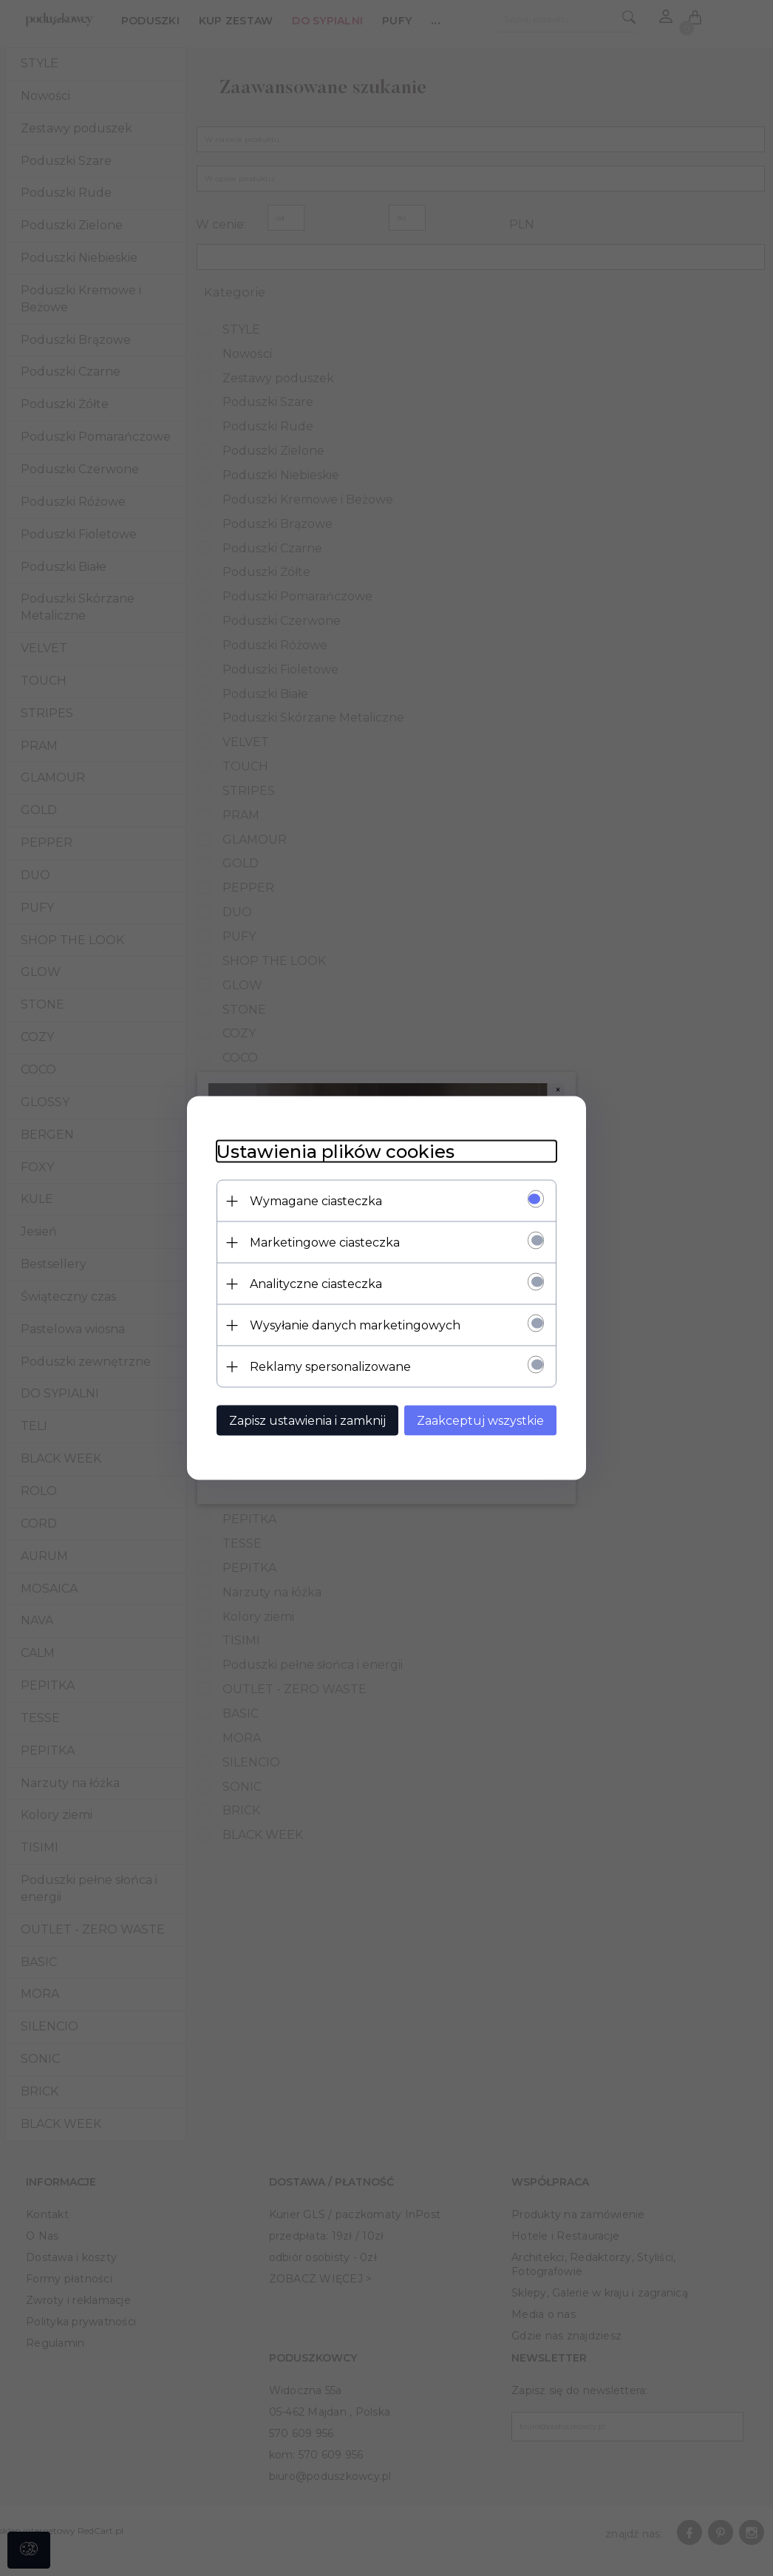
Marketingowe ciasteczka (325, 1243)
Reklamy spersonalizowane (330, 1367)
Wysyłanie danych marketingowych (355, 1325)
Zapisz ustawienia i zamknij (307, 1421)
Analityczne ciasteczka (316, 1284)
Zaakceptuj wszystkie (480, 1421)
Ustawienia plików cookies (335, 1151)
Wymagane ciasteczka (316, 1201)
